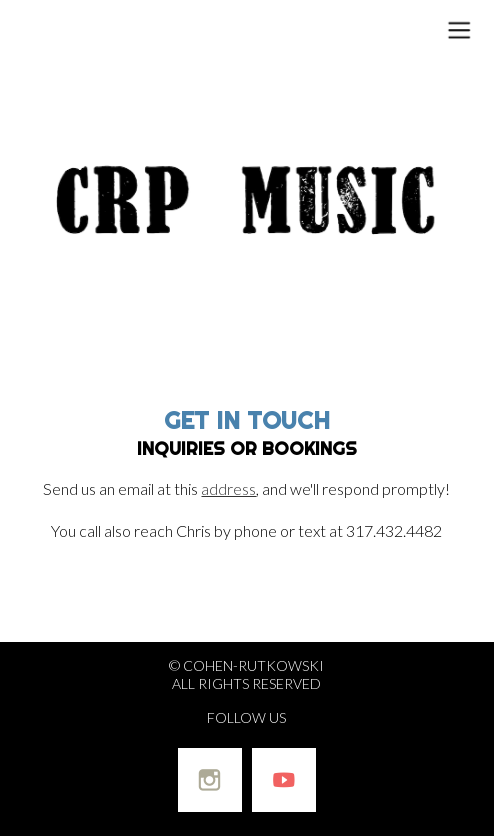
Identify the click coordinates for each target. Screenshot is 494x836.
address (228, 488)
